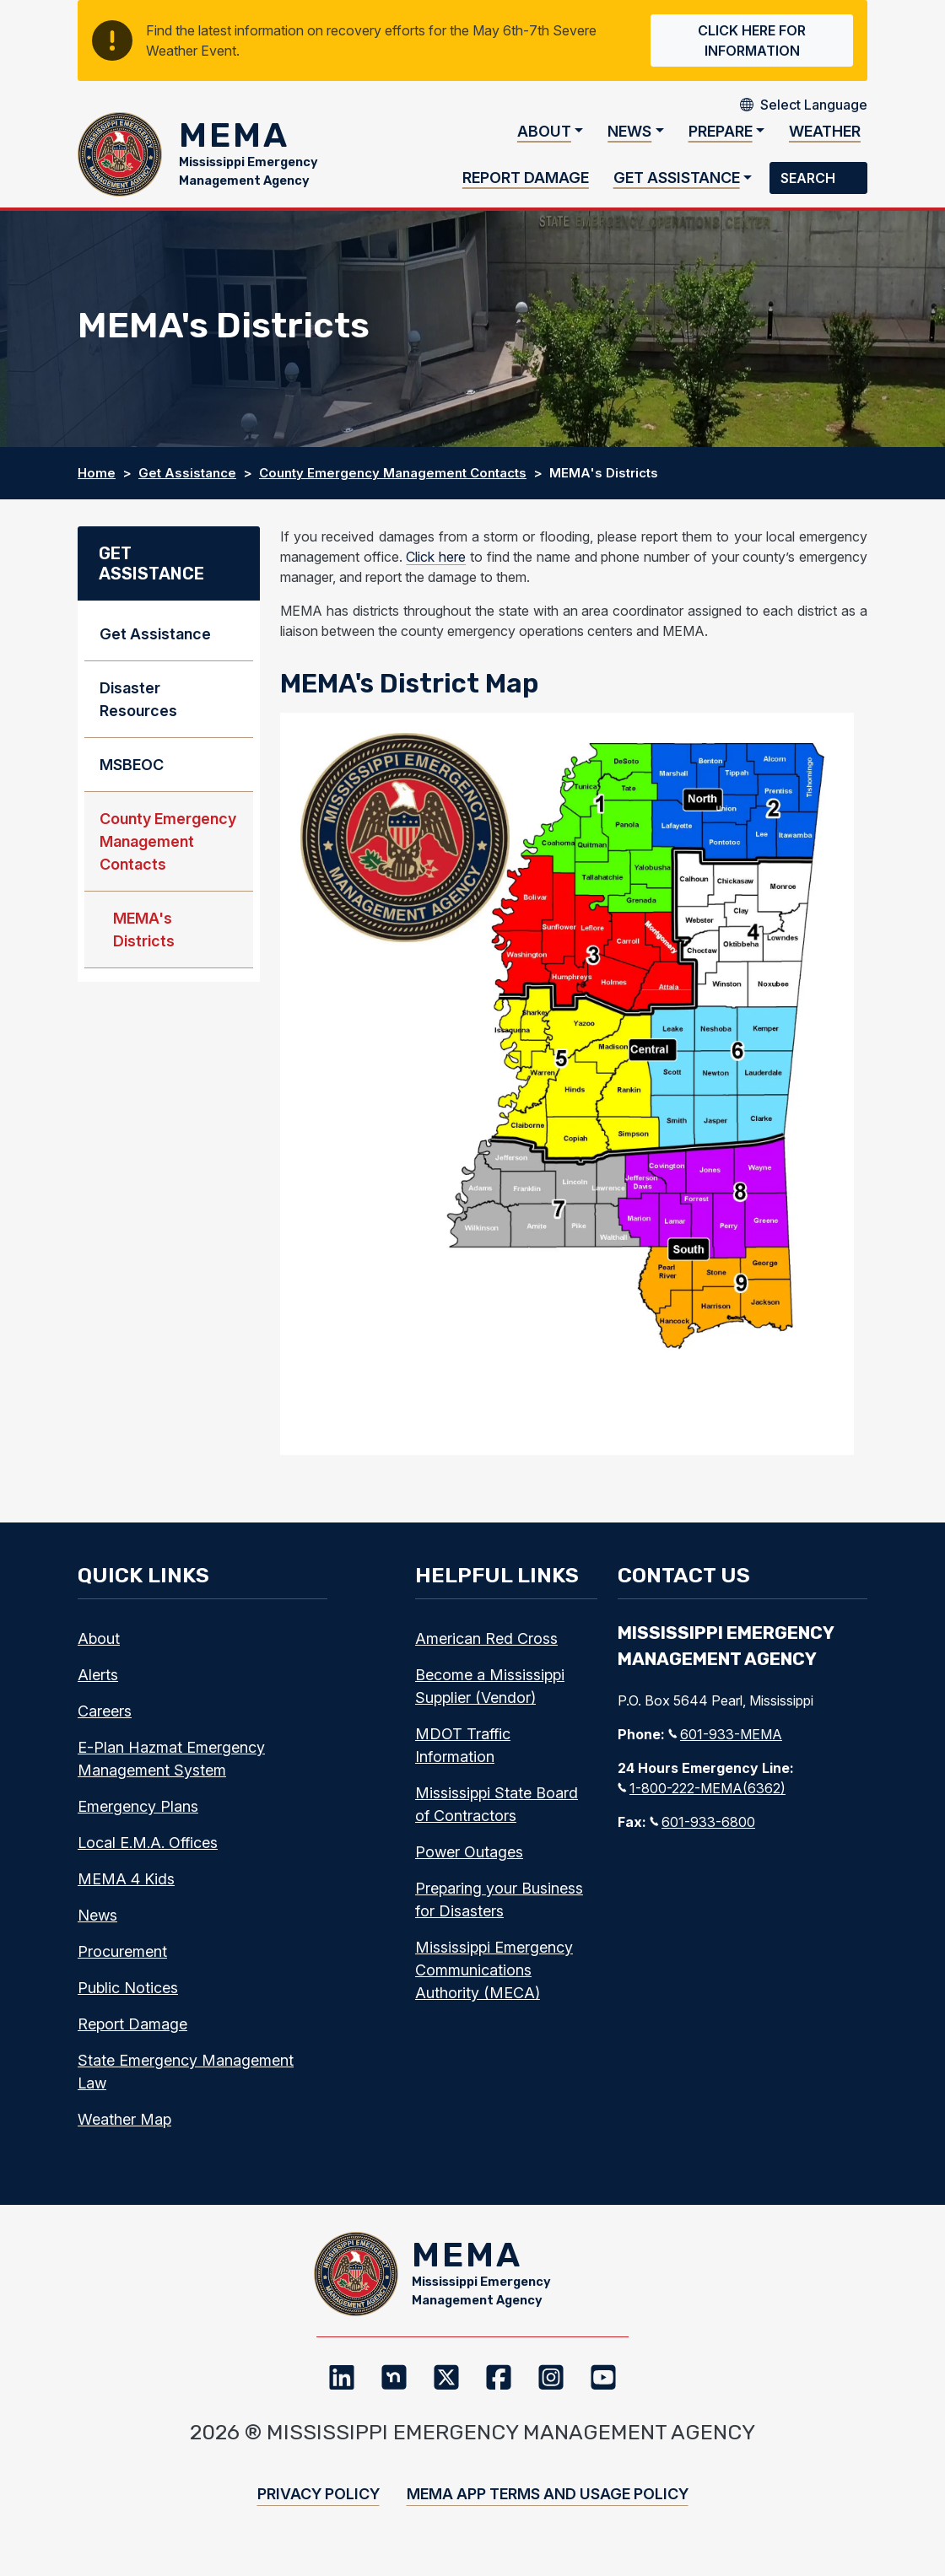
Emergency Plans (138, 1815)
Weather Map (124, 2128)
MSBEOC (132, 773)
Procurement (122, 1960)
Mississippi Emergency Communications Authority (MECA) (494, 1978)
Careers (105, 1719)
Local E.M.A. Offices (148, 1851)
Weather (825, 135)
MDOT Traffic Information (462, 1753)
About (544, 135)
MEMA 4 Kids (126, 1887)
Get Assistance (676, 182)
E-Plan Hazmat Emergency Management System (171, 1767)
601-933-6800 (702, 1830)
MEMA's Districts (144, 938)
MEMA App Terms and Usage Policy (547, 2510)
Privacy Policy (318, 2510)
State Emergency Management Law (186, 2080)
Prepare (720, 135)
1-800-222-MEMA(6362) (702, 1796)
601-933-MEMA (725, 1742)
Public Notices (128, 1996)
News (629, 135)
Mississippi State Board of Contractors (496, 1812)
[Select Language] (813, 104)
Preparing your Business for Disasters (499, 1908)
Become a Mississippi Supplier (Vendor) (489, 1694)
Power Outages (469, 1860)
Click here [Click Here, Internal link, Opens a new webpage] (436, 565)
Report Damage (525, 182)
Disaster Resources (138, 707)
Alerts (98, 1683)
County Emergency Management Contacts (392, 481)
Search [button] (809, 182)
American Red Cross (486, 1647)
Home (97, 481)
